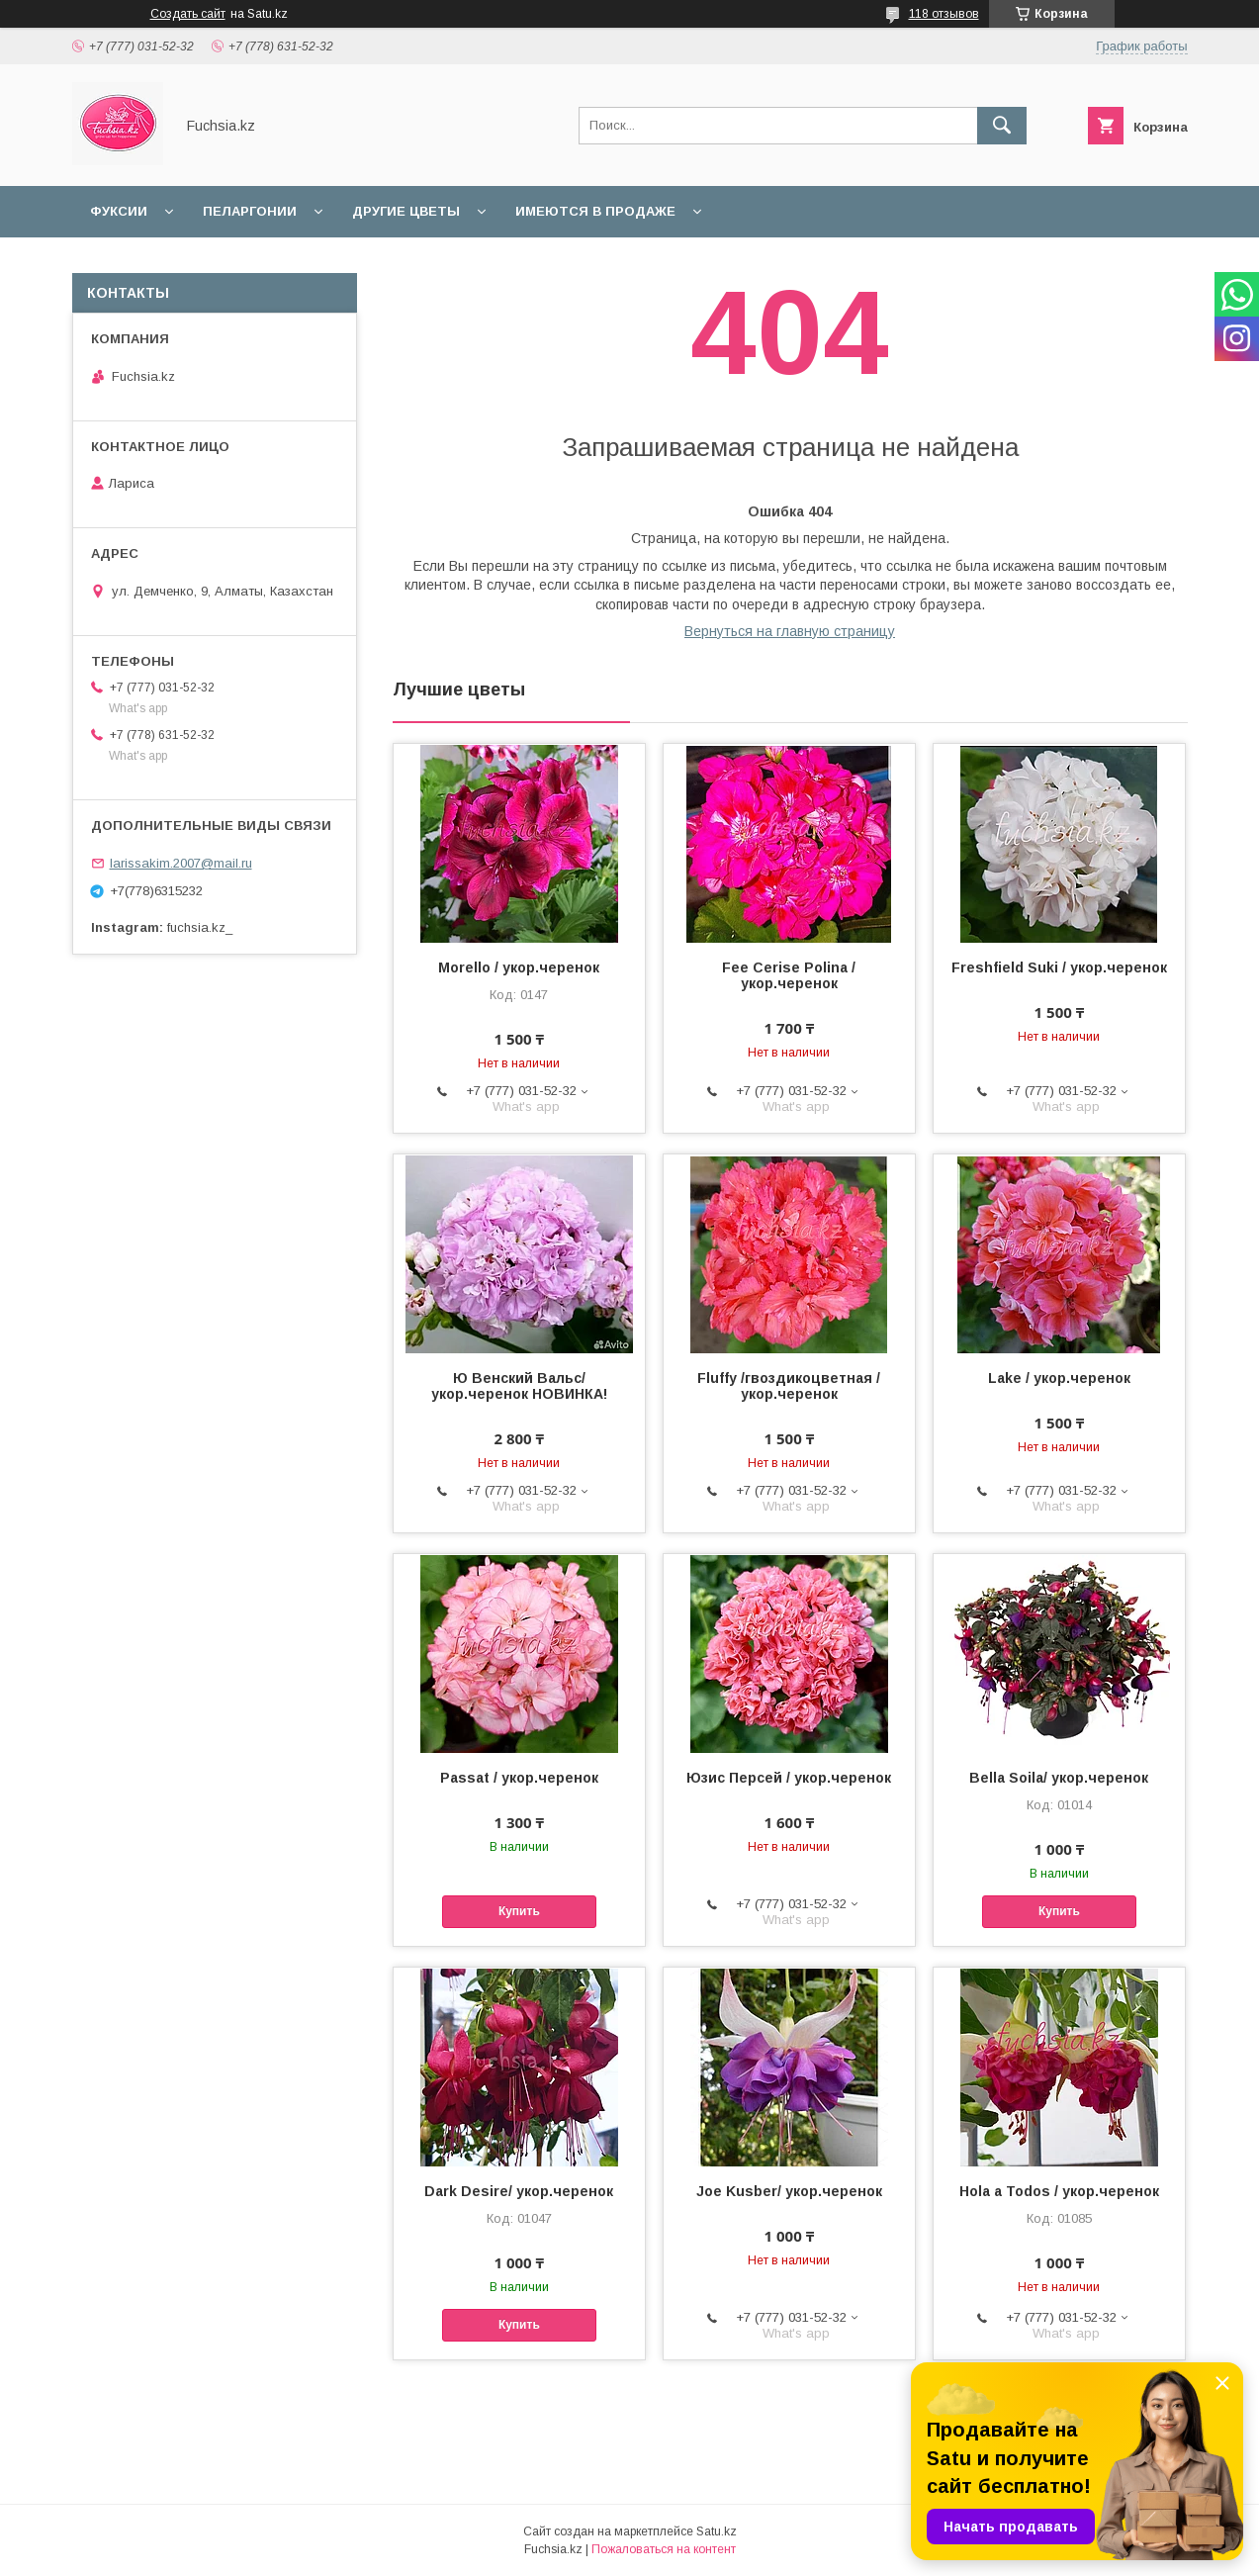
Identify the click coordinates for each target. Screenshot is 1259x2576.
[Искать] (1002, 125)
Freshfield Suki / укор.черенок (1059, 967)
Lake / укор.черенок (1059, 1378)
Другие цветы (406, 211)
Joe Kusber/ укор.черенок (789, 2191)
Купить (519, 1911)
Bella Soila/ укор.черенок (1058, 1778)
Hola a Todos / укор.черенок (1059, 2191)
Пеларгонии (250, 211)
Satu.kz (716, 2531)
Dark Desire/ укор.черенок (518, 2191)
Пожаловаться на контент (663, 2549)
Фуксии (118, 211)
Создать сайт (187, 14)
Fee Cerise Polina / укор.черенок (788, 975)
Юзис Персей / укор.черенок (788, 1778)
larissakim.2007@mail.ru (181, 863)
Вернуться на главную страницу (789, 631)
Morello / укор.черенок (518, 967)
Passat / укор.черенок (519, 1778)
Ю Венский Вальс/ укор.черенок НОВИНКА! (519, 1386)
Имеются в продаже (595, 211)
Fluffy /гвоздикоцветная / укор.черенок (788, 1386)
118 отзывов (944, 14)
